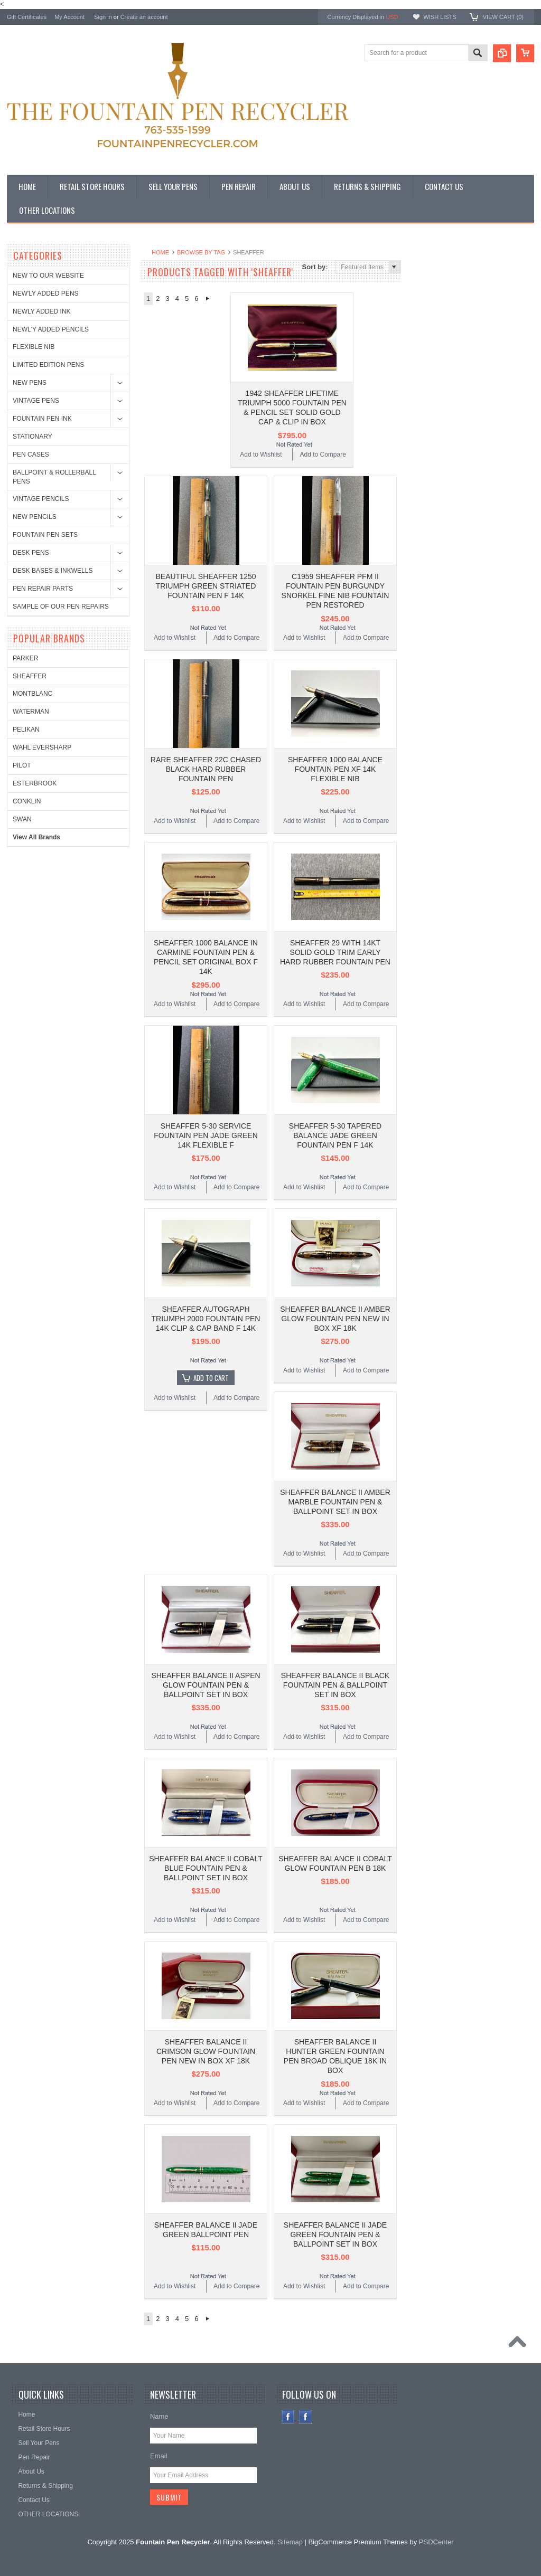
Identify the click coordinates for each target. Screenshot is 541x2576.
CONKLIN (431, 427)
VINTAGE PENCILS (41, 499)
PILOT (426, 391)
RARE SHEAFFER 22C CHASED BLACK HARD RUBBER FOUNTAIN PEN (206, 769)
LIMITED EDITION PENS (48, 364)
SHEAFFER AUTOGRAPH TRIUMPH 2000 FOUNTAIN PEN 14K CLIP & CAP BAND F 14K (206, 1318)
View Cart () (503, 17)
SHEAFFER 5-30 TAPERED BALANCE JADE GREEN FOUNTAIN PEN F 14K (335, 1135)
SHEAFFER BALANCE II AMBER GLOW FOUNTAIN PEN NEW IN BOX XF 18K (335, 1318)
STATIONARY (32, 436)
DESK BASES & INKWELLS (52, 570)
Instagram (305, 2416)
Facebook (288, 2416)
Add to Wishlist (261, 454)
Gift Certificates (26, 17)
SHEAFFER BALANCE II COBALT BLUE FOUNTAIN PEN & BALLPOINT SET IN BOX (205, 1868)
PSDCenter (436, 2542)
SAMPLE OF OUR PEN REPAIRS (61, 606)
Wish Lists (439, 17)
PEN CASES (31, 454)
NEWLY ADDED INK (42, 311)
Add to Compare (323, 454)
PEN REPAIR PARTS (43, 588)
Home (160, 252)
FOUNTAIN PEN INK (42, 418)
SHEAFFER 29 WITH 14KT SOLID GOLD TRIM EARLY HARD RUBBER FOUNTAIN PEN (335, 952)
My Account (69, 17)
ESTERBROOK (439, 409)
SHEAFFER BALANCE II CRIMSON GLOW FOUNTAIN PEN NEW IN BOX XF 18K (205, 2051)
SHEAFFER (434, 302)
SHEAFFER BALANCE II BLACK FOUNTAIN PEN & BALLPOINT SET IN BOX (335, 1685)
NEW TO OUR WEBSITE (48, 275)
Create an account (144, 17)
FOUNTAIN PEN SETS (45, 534)
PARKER (430, 284)
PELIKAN (430, 355)
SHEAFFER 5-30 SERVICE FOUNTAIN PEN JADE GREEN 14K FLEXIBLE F (206, 1135)
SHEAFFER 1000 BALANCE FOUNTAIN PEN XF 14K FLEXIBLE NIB (335, 769)
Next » (207, 298)
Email (158, 2456)
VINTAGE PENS (36, 400)
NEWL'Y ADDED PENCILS (51, 329)
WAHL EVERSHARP (446, 373)
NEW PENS (29, 382)
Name (159, 2416)
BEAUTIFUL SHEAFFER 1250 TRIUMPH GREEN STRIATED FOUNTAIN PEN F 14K (205, 586)
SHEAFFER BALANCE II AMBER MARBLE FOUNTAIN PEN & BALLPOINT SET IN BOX (335, 1502)
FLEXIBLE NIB (33, 347)
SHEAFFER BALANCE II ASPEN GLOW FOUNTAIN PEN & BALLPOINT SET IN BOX (205, 1685)
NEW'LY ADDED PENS (46, 293)
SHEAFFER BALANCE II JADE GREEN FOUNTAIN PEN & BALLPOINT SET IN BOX (335, 2234)
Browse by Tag (201, 252)
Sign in (103, 17)
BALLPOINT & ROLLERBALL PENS (54, 477)
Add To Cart (211, 1377)
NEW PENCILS (35, 516)
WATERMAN (435, 338)
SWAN (426, 445)
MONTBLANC (437, 320)
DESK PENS (31, 552)
